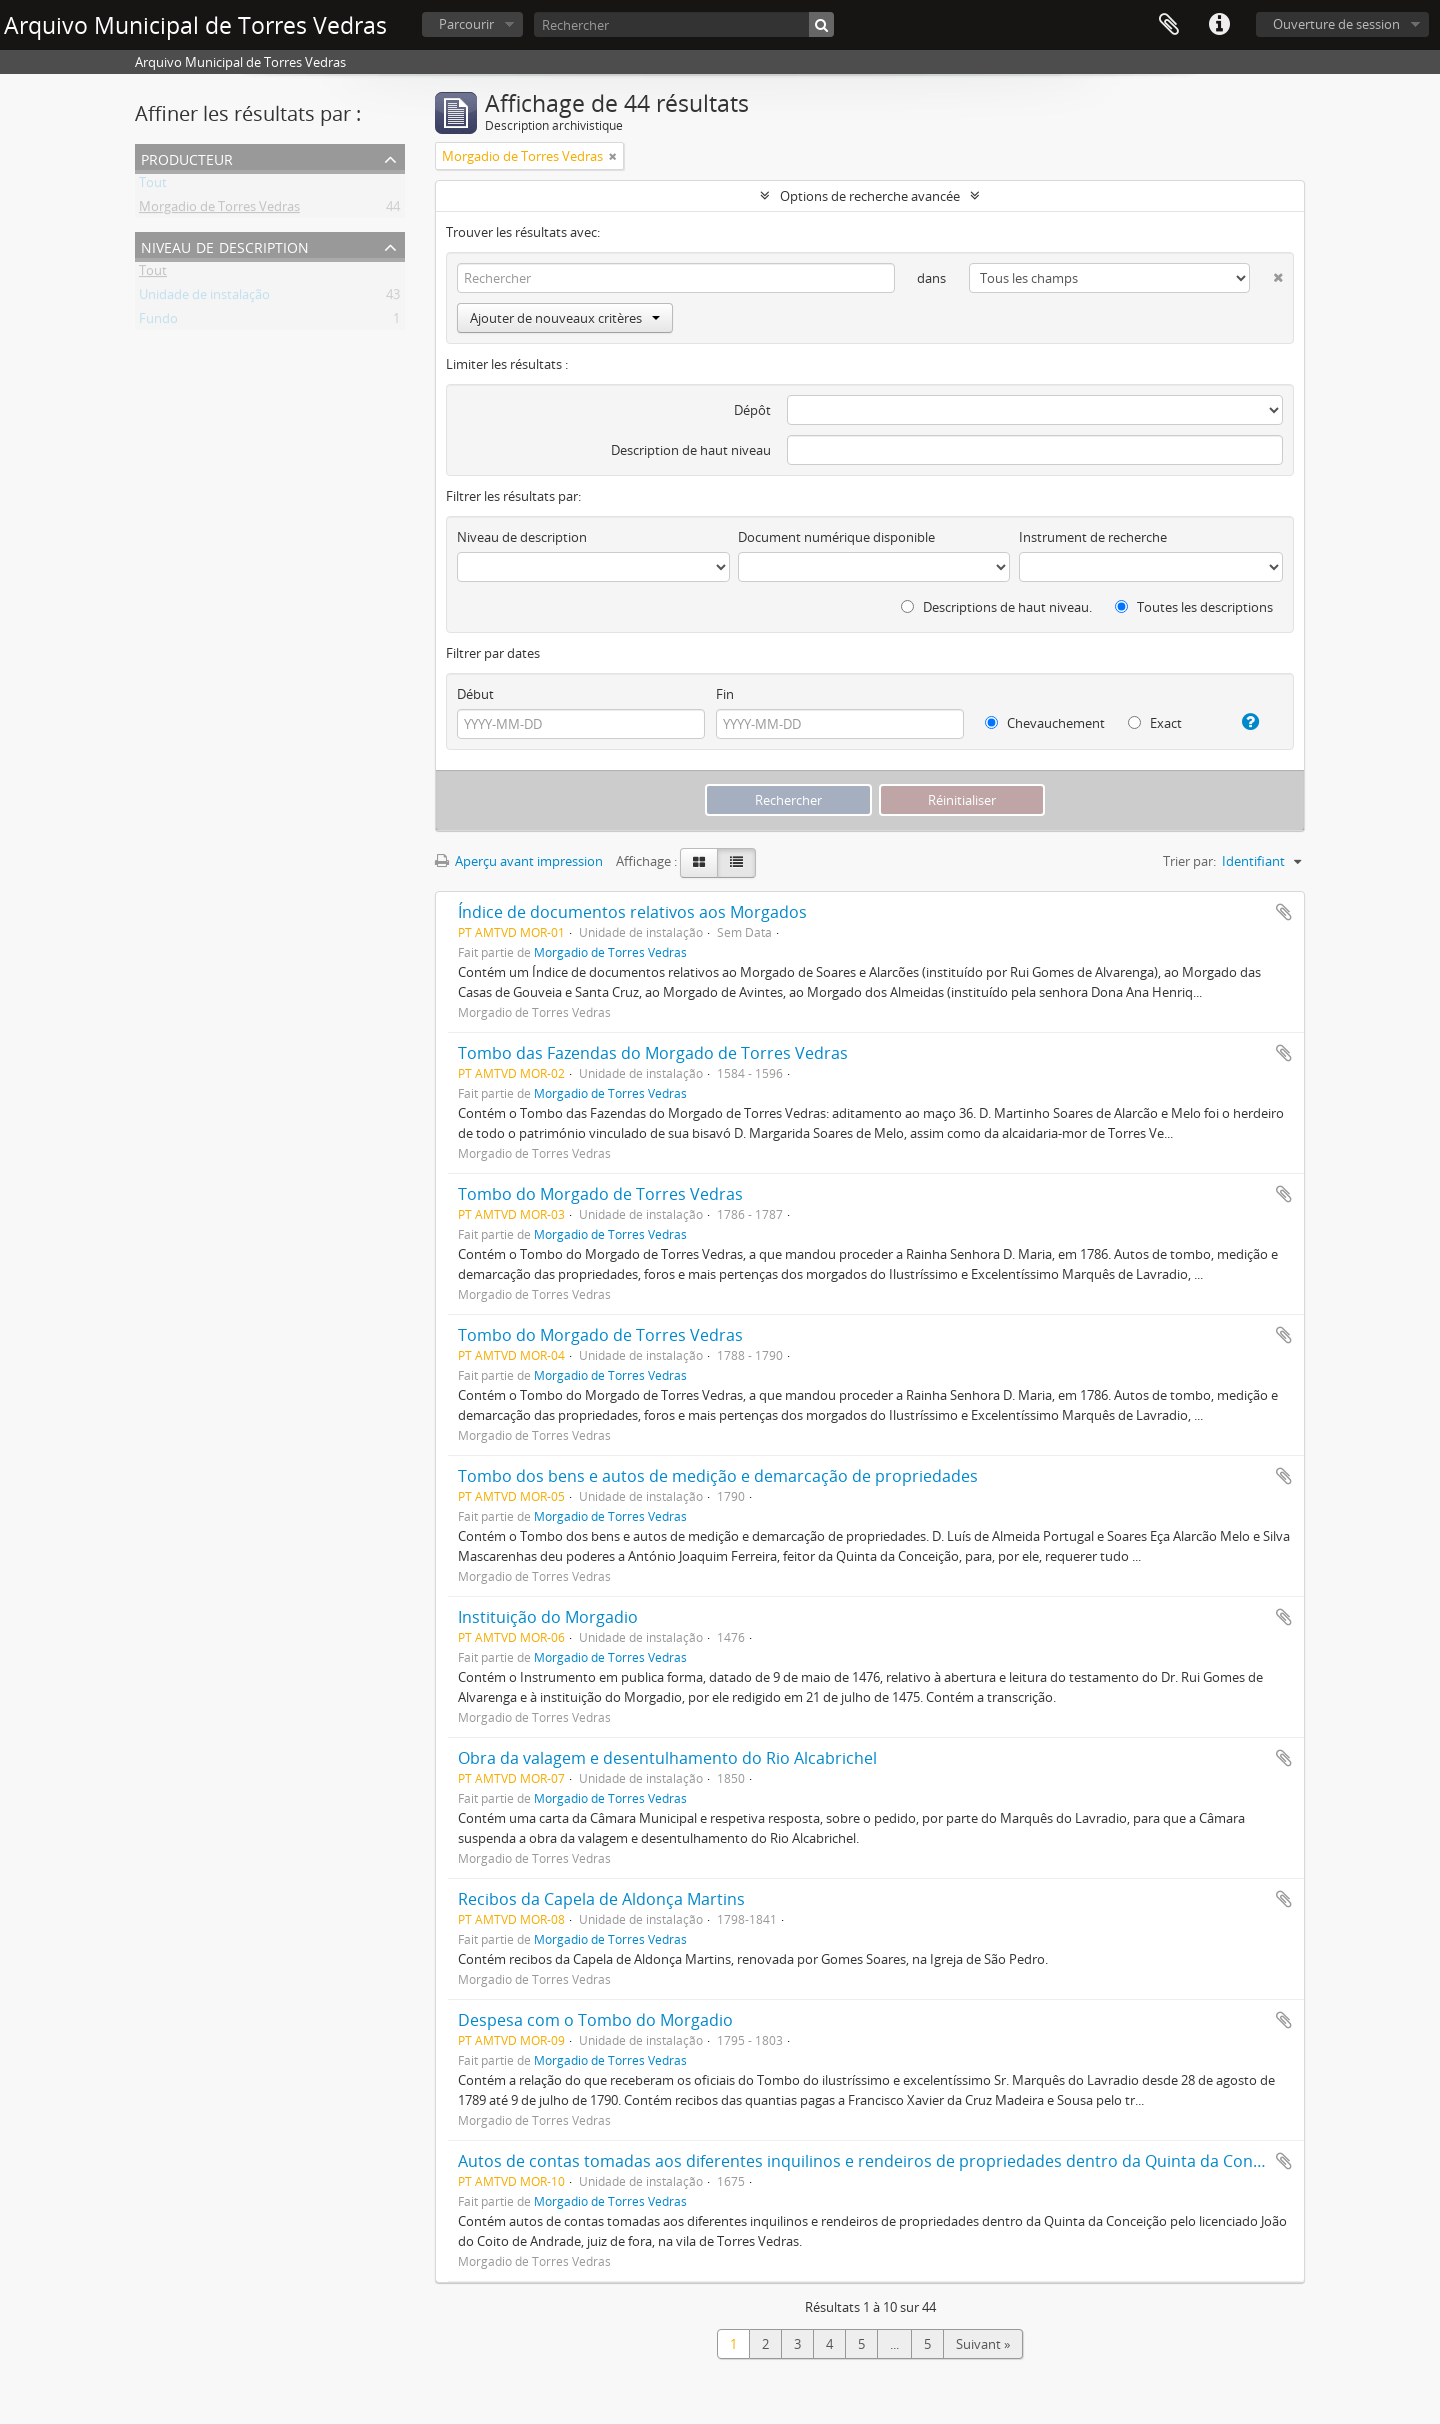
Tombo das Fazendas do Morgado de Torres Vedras (653, 1053)
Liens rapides (1219, 25)
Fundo (158, 322)
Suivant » (983, 2344)
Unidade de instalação (204, 298)
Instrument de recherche (1093, 537)
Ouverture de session (1336, 24)
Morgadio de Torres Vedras (219, 210)
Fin (725, 694)
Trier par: (1189, 861)
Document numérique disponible (836, 537)
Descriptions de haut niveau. (996, 607)
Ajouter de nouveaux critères (565, 318)
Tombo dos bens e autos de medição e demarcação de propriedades (718, 1476)
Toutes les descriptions (1194, 607)
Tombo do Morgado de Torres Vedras (600, 1194)
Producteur (187, 157)
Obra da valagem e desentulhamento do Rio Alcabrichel (667, 1758)
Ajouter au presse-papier (1284, 912)
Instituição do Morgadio (548, 1617)
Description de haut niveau (691, 450)
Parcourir (466, 24)
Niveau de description (225, 245)
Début (475, 694)
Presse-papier (1169, 25)
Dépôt (752, 410)
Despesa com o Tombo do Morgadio (595, 2020)
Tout (153, 186)
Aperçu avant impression (519, 861)
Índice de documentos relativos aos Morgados (632, 912)
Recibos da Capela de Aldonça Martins (601, 1899)
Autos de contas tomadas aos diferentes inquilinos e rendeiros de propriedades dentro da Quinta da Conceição (879, 2161)
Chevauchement (1045, 723)
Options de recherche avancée (870, 196)
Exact (1155, 723)
